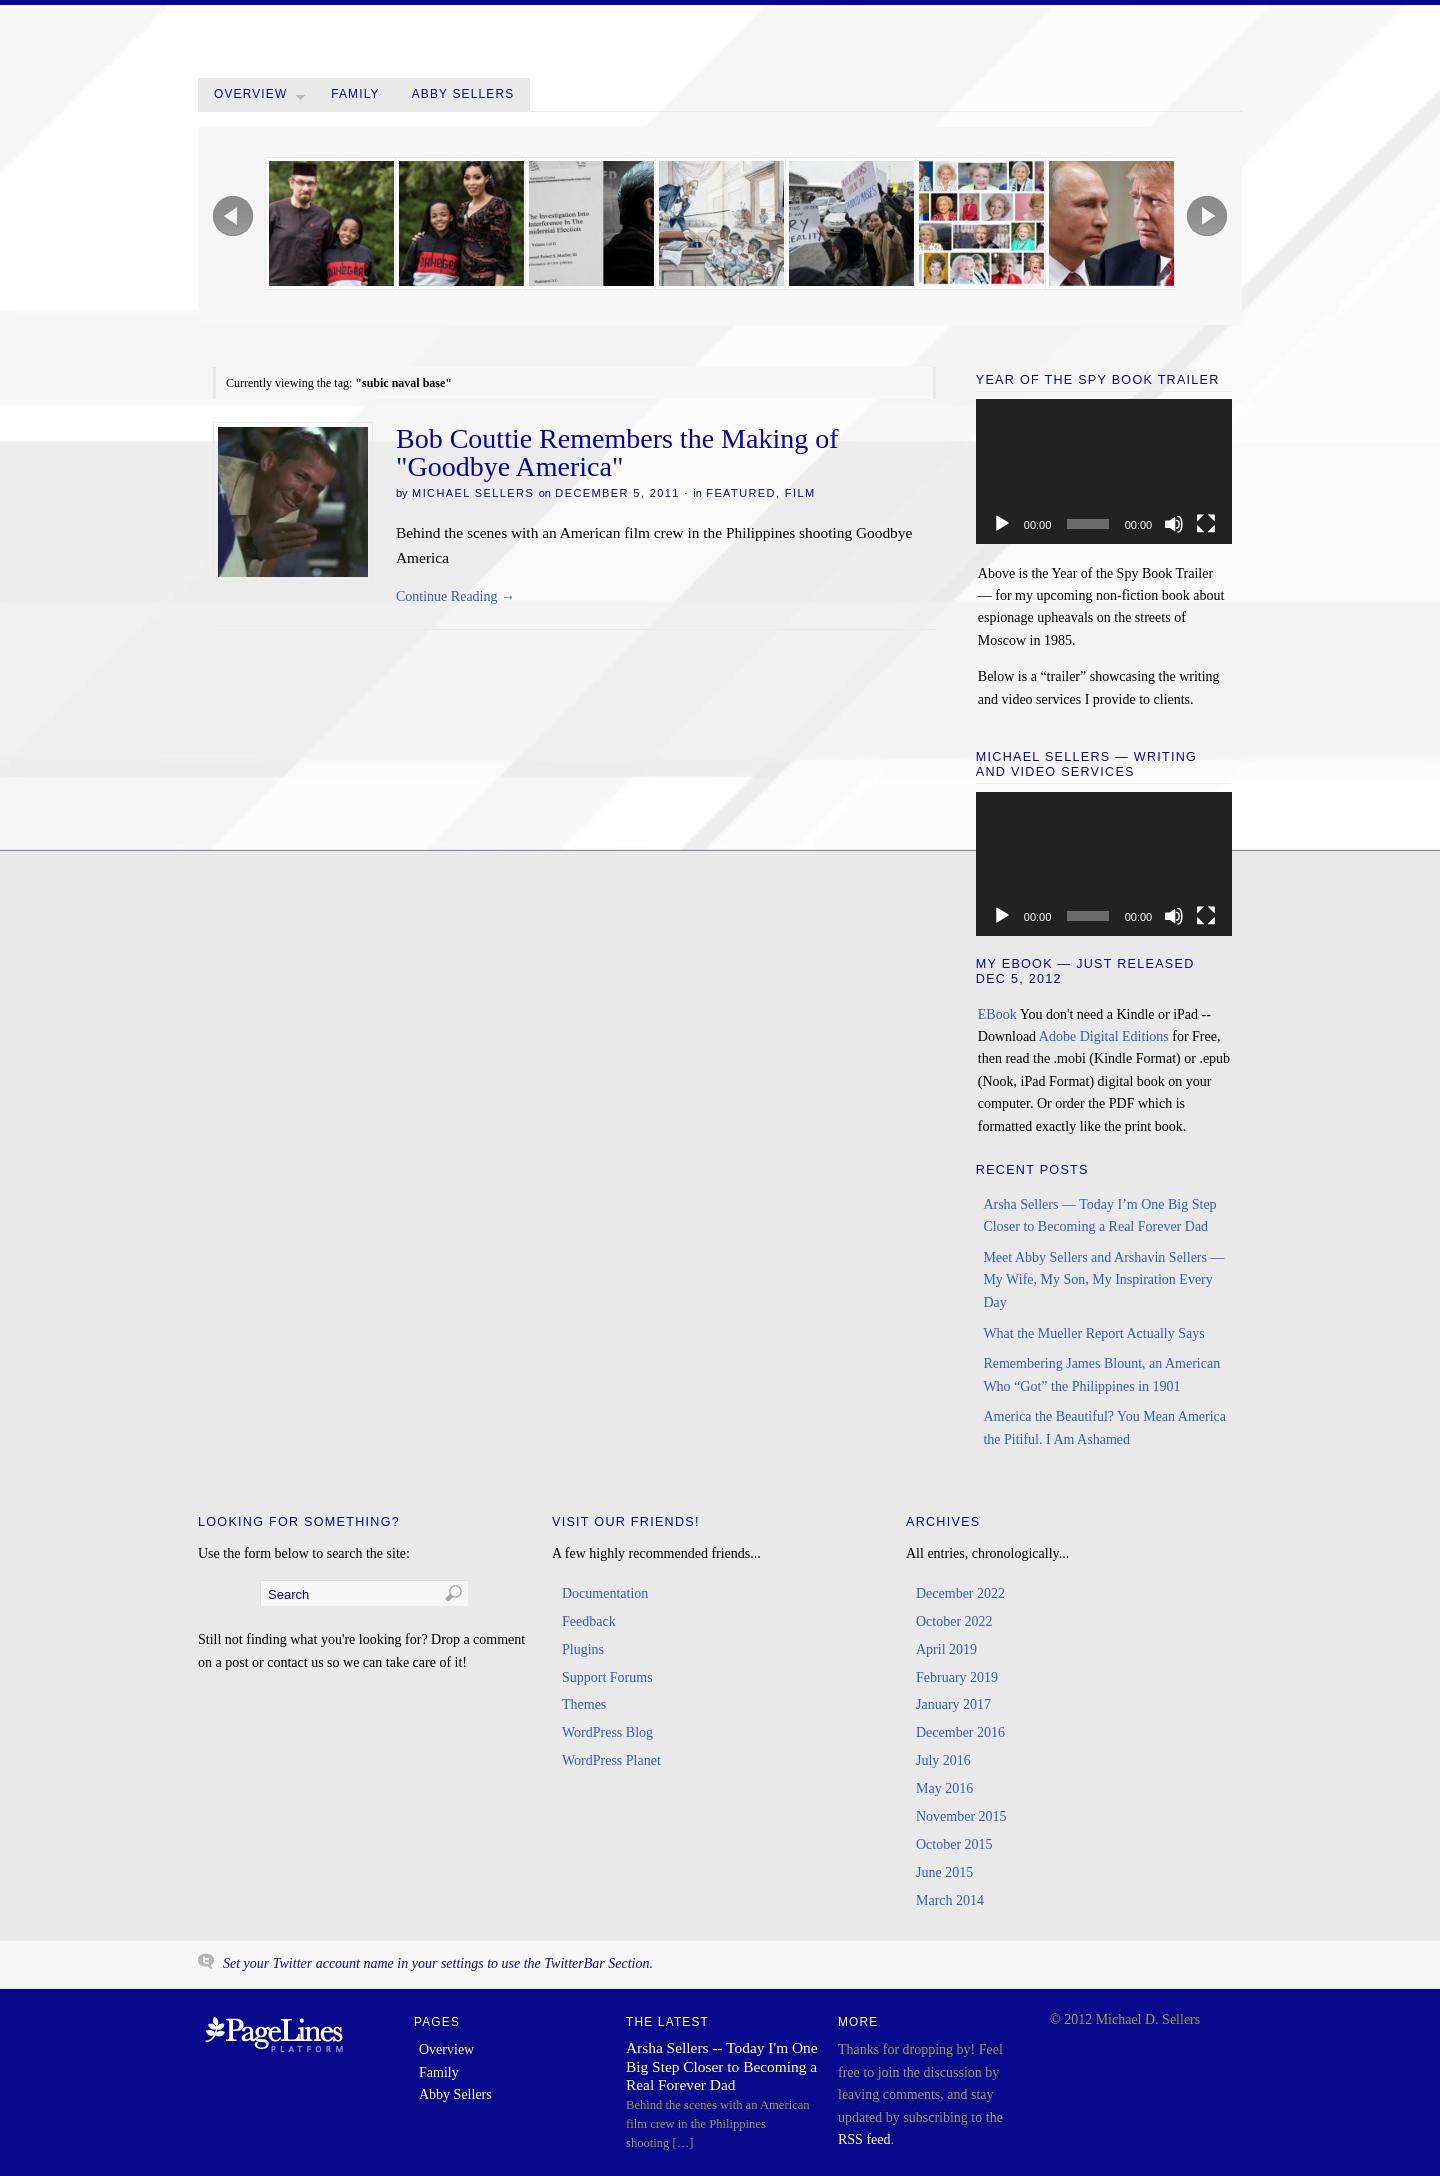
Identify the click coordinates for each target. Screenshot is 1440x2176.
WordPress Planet (611, 1760)
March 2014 (950, 1900)
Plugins (583, 1649)
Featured (741, 493)
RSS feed (864, 2139)
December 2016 (960, 1732)
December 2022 (960, 1593)
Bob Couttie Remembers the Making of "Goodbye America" (617, 452)
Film (800, 493)
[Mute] (1174, 524)
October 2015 (954, 1844)
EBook (997, 1014)
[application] (1104, 471)
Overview (259, 99)
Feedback (589, 1621)
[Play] (1002, 524)
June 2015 (944, 1872)
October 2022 (954, 1621)
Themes (584, 1704)
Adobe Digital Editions (1104, 1036)
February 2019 (957, 1677)
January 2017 (953, 1704)
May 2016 (944, 1788)
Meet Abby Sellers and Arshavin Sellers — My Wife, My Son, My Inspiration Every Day (1103, 1280)
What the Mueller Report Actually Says (1093, 1333)
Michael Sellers (473, 493)
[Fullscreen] (1206, 524)
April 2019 (946, 1649)
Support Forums (607, 1677)
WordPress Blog (607, 1732)
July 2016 (943, 1760)
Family (355, 94)
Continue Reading (455, 596)
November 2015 (961, 1816)
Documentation (605, 1593)
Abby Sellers (463, 94)
